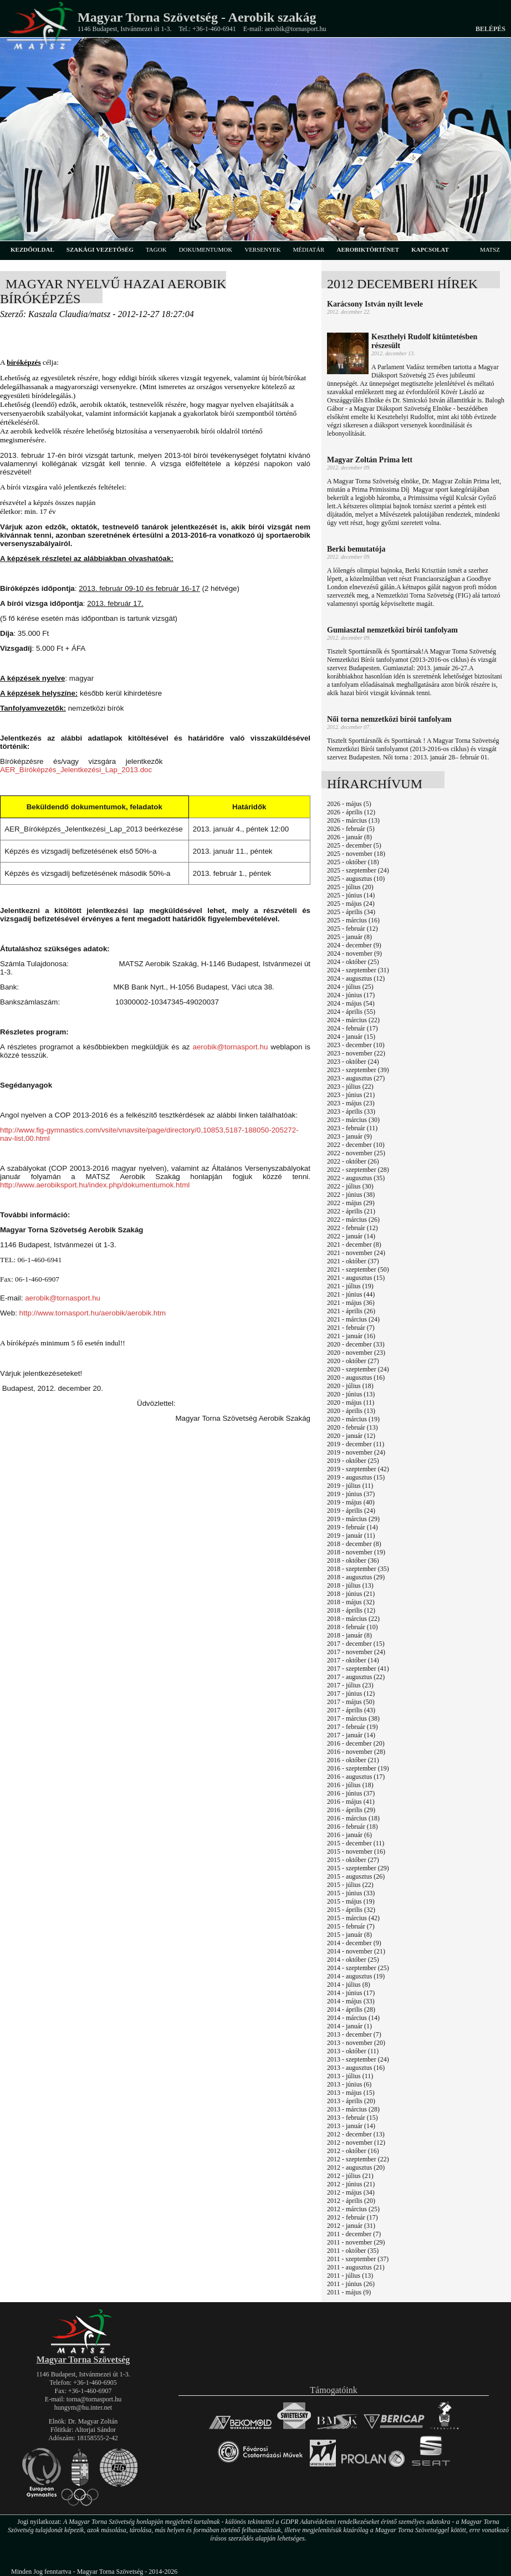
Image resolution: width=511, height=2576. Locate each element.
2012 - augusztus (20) (356, 2167)
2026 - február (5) (351, 829)
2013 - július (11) (350, 2076)
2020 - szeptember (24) (358, 1369)
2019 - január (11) (351, 1535)
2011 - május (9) (349, 2292)
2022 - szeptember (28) (358, 1170)
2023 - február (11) (352, 1128)
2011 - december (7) (354, 2234)
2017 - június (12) (351, 1693)
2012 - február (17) (352, 2217)
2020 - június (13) (351, 1394)
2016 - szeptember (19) (358, 1768)
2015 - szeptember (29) (358, 1868)
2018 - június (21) (351, 1594)
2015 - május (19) (351, 1901)
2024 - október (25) (353, 962)
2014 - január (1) (349, 2026)
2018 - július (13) (350, 1585)
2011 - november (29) (356, 2242)
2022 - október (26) (353, 1161)
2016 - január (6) (349, 1835)
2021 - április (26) (351, 1311)
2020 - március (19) (353, 1419)
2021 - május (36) (351, 1303)
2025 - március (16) (353, 920)
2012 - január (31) (351, 2226)
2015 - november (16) (356, 1851)
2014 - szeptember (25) (358, 1968)
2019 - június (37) (351, 1494)
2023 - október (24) (353, 1061)
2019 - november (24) (356, 1452)
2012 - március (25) (353, 2209)
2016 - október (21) (353, 1760)
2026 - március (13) (353, 820)
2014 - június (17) (351, 1993)
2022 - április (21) (351, 1211)
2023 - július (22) (350, 1086)
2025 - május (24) (351, 903)
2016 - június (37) (351, 1793)
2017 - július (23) (350, 1685)
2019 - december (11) (355, 1444)
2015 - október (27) (353, 1860)
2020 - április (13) (351, 1411)
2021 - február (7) (351, 1328)
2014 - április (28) (351, 2009)
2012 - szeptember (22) (358, 2159)
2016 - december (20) (356, 1743)
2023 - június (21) (351, 1095)
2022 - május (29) (351, 1203)
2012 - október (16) (353, 2151)
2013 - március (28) (353, 2109)
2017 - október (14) (353, 1660)
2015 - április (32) (351, 1910)
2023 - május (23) (351, 1103)
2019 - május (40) (351, 1502)
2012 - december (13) (356, 2134)
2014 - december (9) (354, 1943)
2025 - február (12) (352, 928)
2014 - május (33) (351, 2001)
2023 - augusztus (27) (356, 1078)
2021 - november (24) (356, 1253)
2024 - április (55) (351, 1012)
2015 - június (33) (351, 1893)
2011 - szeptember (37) (358, 2259)
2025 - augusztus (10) (356, 879)
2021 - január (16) (351, 1336)
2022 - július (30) (350, 1186)
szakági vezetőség (100, 249)
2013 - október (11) (353, 2051)
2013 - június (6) (349, 2084)
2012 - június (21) (351, 2184)
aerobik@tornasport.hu (230, 1047)
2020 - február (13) (352, 1427)
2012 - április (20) (351, 2201)
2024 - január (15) (351, 1036)
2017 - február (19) (352, 1727)
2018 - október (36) (353, 1560)
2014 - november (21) (356, 1951)
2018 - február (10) (352, 1627)
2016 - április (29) (351, 1810)
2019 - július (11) (350, 1486)
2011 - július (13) (350, 2275)
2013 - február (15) (352, 2117)
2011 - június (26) (351, 2284)
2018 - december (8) (354, 1544)
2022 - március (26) (353, 1219)
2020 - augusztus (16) (356, 1377)
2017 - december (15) (356, 1643)
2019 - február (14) (352, 1527)
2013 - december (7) (354, 2034)
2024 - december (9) (354, 945)
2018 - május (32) (351, 1602)
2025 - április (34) (351, 912)
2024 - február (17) (352, 1028)
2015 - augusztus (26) (356, 1876)
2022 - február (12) (352, 1228)
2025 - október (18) (353, 862)
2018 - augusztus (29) (356, 1577)
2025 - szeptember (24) (358, 870)
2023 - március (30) (353, 1120)
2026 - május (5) (349, 804)
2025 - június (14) (351, 895)
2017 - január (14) (351, 1735)
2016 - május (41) (351, 1801)
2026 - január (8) (349, 837)
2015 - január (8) (349, 1935)
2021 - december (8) (354, 1244)
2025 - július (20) (350, 887)
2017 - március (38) (353, 1718)
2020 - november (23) (356, 1352)
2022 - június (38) (351, 1194)
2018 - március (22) (353, 1619)
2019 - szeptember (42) (358, 1469)
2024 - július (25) (350, 987)
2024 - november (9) (354, 953)
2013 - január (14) (351, 2126)
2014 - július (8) (348, 1984)
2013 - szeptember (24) (358, 2059)
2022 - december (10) (356, 1145)
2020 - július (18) (350, 1386)
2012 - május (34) (351, 2192)
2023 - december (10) (356, 1045)
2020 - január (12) (351, 1436)
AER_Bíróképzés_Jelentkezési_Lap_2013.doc (76, 770)
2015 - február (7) (351, 1926)
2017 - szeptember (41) (358, 1668)
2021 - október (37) (353, 1261)
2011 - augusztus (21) (356, 2267)
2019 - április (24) (351, 1510)
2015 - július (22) (350, 1885)
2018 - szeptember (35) (358, 1569)
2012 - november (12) (356, 2142)
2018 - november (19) (356, 1552)
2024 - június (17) (351, 995)
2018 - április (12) (351, 1610)
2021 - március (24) (353, 1319)
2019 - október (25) (353, 1461)
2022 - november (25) (356, 1153)
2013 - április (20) (351, 2101)
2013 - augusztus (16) (356, 2068)
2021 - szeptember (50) (358, 1269)
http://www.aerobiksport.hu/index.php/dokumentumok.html (95, 1185)
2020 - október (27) (353, 1361)
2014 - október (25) (353, 1959)
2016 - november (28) (356, 1752)
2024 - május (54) (351, 1003)
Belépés (490, 29)
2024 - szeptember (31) (358, 970)
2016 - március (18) (353, 1818)
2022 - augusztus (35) (356, 1178)
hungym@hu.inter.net (83, 2407)
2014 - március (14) (353, 2018)
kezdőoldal (32, 249)
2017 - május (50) (351, 1702)
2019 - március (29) (353, 1519)
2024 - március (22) (353, 1020)
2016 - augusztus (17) (356, 1777)
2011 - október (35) (353, 2250)
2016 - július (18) (350, 1785)
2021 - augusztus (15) (356, 1278)
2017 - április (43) (351, 1710)
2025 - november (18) (356, 854)
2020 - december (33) (356, 1344)
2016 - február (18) (352, 1826)
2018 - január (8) (349, 1635)
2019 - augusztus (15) (356, 1477)
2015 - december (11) (355, 1843)
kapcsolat (430, 249)
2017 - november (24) (356, 1652)
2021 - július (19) (350, 1286)
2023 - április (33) (351, 1111)
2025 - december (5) (354, 845)
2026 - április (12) (351, 812)
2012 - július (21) (350, 2176)
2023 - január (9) (349, 1136)
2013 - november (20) (356, 2043)
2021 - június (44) (351, 1294)
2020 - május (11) (350, 1402)
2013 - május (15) (351, 2092)
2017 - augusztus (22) (356, 1677)
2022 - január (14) (351, 1236)
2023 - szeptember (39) (358, 1070)
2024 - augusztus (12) (356, 978)
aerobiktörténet (367, 249)
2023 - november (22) (356, 1053)
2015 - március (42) (353, 1918)
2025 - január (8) (349, 937)
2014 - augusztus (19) (356, 1976)
